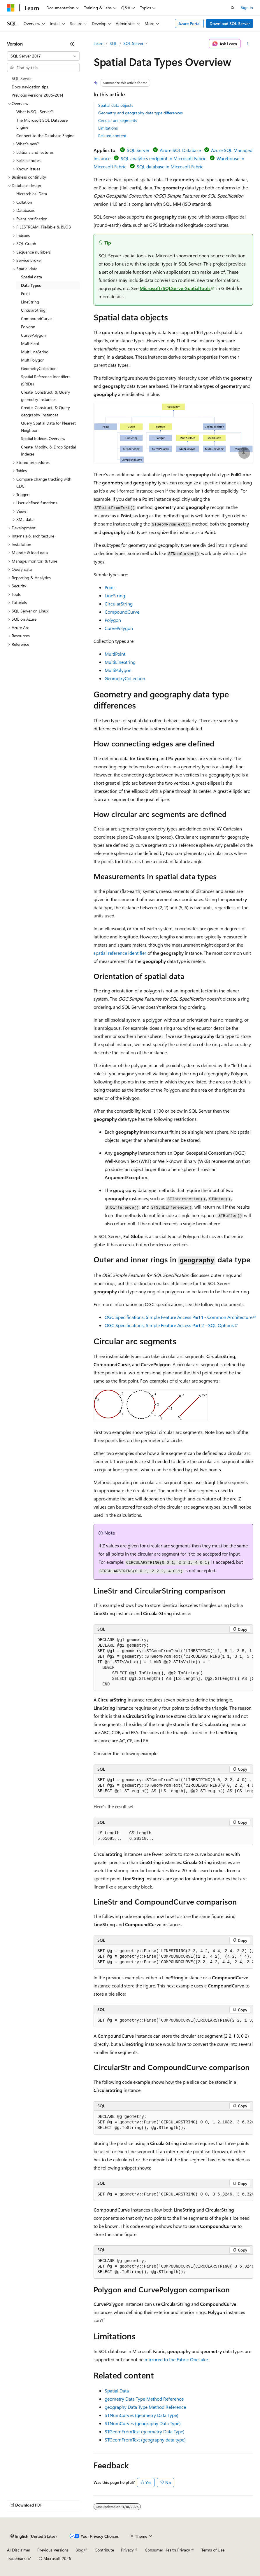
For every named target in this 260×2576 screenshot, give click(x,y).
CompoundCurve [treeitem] (36, 318)
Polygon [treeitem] (28, 326)
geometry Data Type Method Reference (144, 2399)
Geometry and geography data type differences (140, 113)
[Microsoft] (11, 8)
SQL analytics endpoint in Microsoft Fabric (163, 158)
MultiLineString (120, 662)
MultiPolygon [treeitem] (33, 360)
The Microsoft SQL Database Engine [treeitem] (42, 123)
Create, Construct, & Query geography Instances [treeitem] (45, 411)
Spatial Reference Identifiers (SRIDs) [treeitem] (45, 380)
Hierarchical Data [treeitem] (31, 193)
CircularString (119, 604)
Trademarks (17, 2558)
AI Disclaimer (18, 2550)
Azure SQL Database (180, 150)
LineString (115, 595)
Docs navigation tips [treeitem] (30, 87)
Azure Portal (189, 23)
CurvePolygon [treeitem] (33, 335)
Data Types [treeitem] (31, 285)
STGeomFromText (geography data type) (145, 2440)
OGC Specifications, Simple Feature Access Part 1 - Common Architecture (178, 1317)
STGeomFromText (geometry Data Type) (145, 2431)
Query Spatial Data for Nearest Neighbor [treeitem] (48, 426)
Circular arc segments (117, 120)
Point (110, 587)
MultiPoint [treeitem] (30, 343)
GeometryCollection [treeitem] (39, 368)
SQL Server (133, 43)
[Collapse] (72, 44)
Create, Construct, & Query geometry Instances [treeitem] (45, 395)
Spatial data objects (115, 105)
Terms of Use (212, 2550)
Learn (98, 43)
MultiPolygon (118, 670)
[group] (173, 1662)
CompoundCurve (122, 612)
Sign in (247, 7)
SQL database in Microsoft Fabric (170, 166)
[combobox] (43, 56)
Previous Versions (52, 2550)
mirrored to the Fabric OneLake (176, 2359)
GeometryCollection (125, 678)
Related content (112, 135)
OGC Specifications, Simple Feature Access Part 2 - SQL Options (169, 1325)
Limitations (108, 128)
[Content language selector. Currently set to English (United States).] (33, 2536)
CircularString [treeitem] (33, 310)
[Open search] (232, 8)
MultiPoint (115, 654)
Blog (79, 2550)
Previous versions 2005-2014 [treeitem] (37, 95)
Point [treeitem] (25, 293)
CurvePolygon (119, 628)
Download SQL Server (230, 23)
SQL (113, 43)
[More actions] (248, 43)
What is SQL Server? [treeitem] (34, 111)
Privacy (127, 2550)
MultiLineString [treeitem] (34, 352)
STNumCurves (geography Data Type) (143, 2423)
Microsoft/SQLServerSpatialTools (175, 288)
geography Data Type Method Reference (145, 2407)
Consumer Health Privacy (167, 2550)
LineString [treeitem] (30, 302)
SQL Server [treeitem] (22, 78)
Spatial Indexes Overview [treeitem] (43, 438)
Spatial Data (117, 2390)
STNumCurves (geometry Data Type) (141, 2415)
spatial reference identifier (120, 953)
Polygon (113, 620)
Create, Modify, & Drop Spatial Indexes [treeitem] (48, 450)
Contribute (104, 2550)
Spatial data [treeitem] (31, 277)
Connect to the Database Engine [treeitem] (45, 135)
